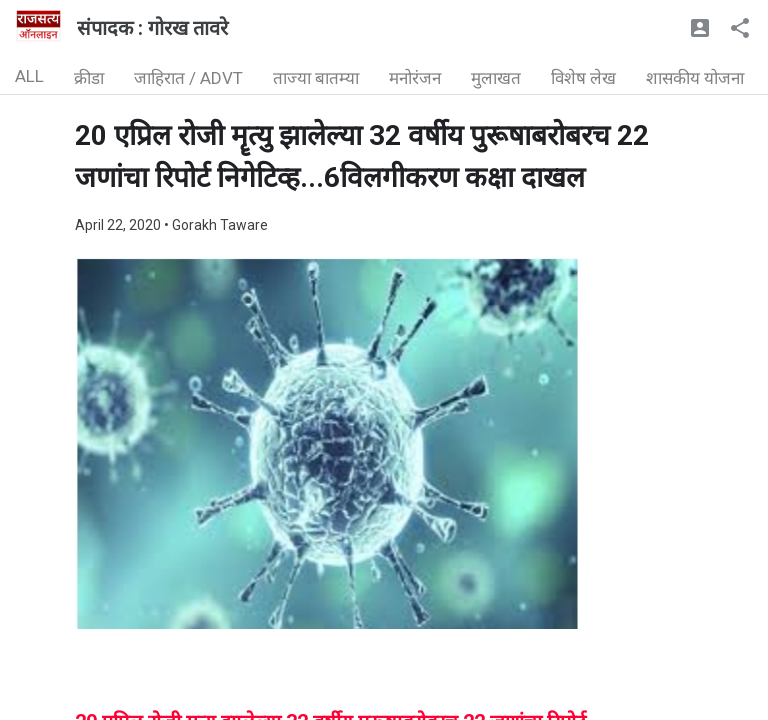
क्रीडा (89, 78)
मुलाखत (496, 78)
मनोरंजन (415, 78)
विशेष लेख (583, 78)
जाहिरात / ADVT (188, 78)
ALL (29, 76)
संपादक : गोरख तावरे (152, 28)
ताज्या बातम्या (316, 78)
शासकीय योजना (695, 78)
